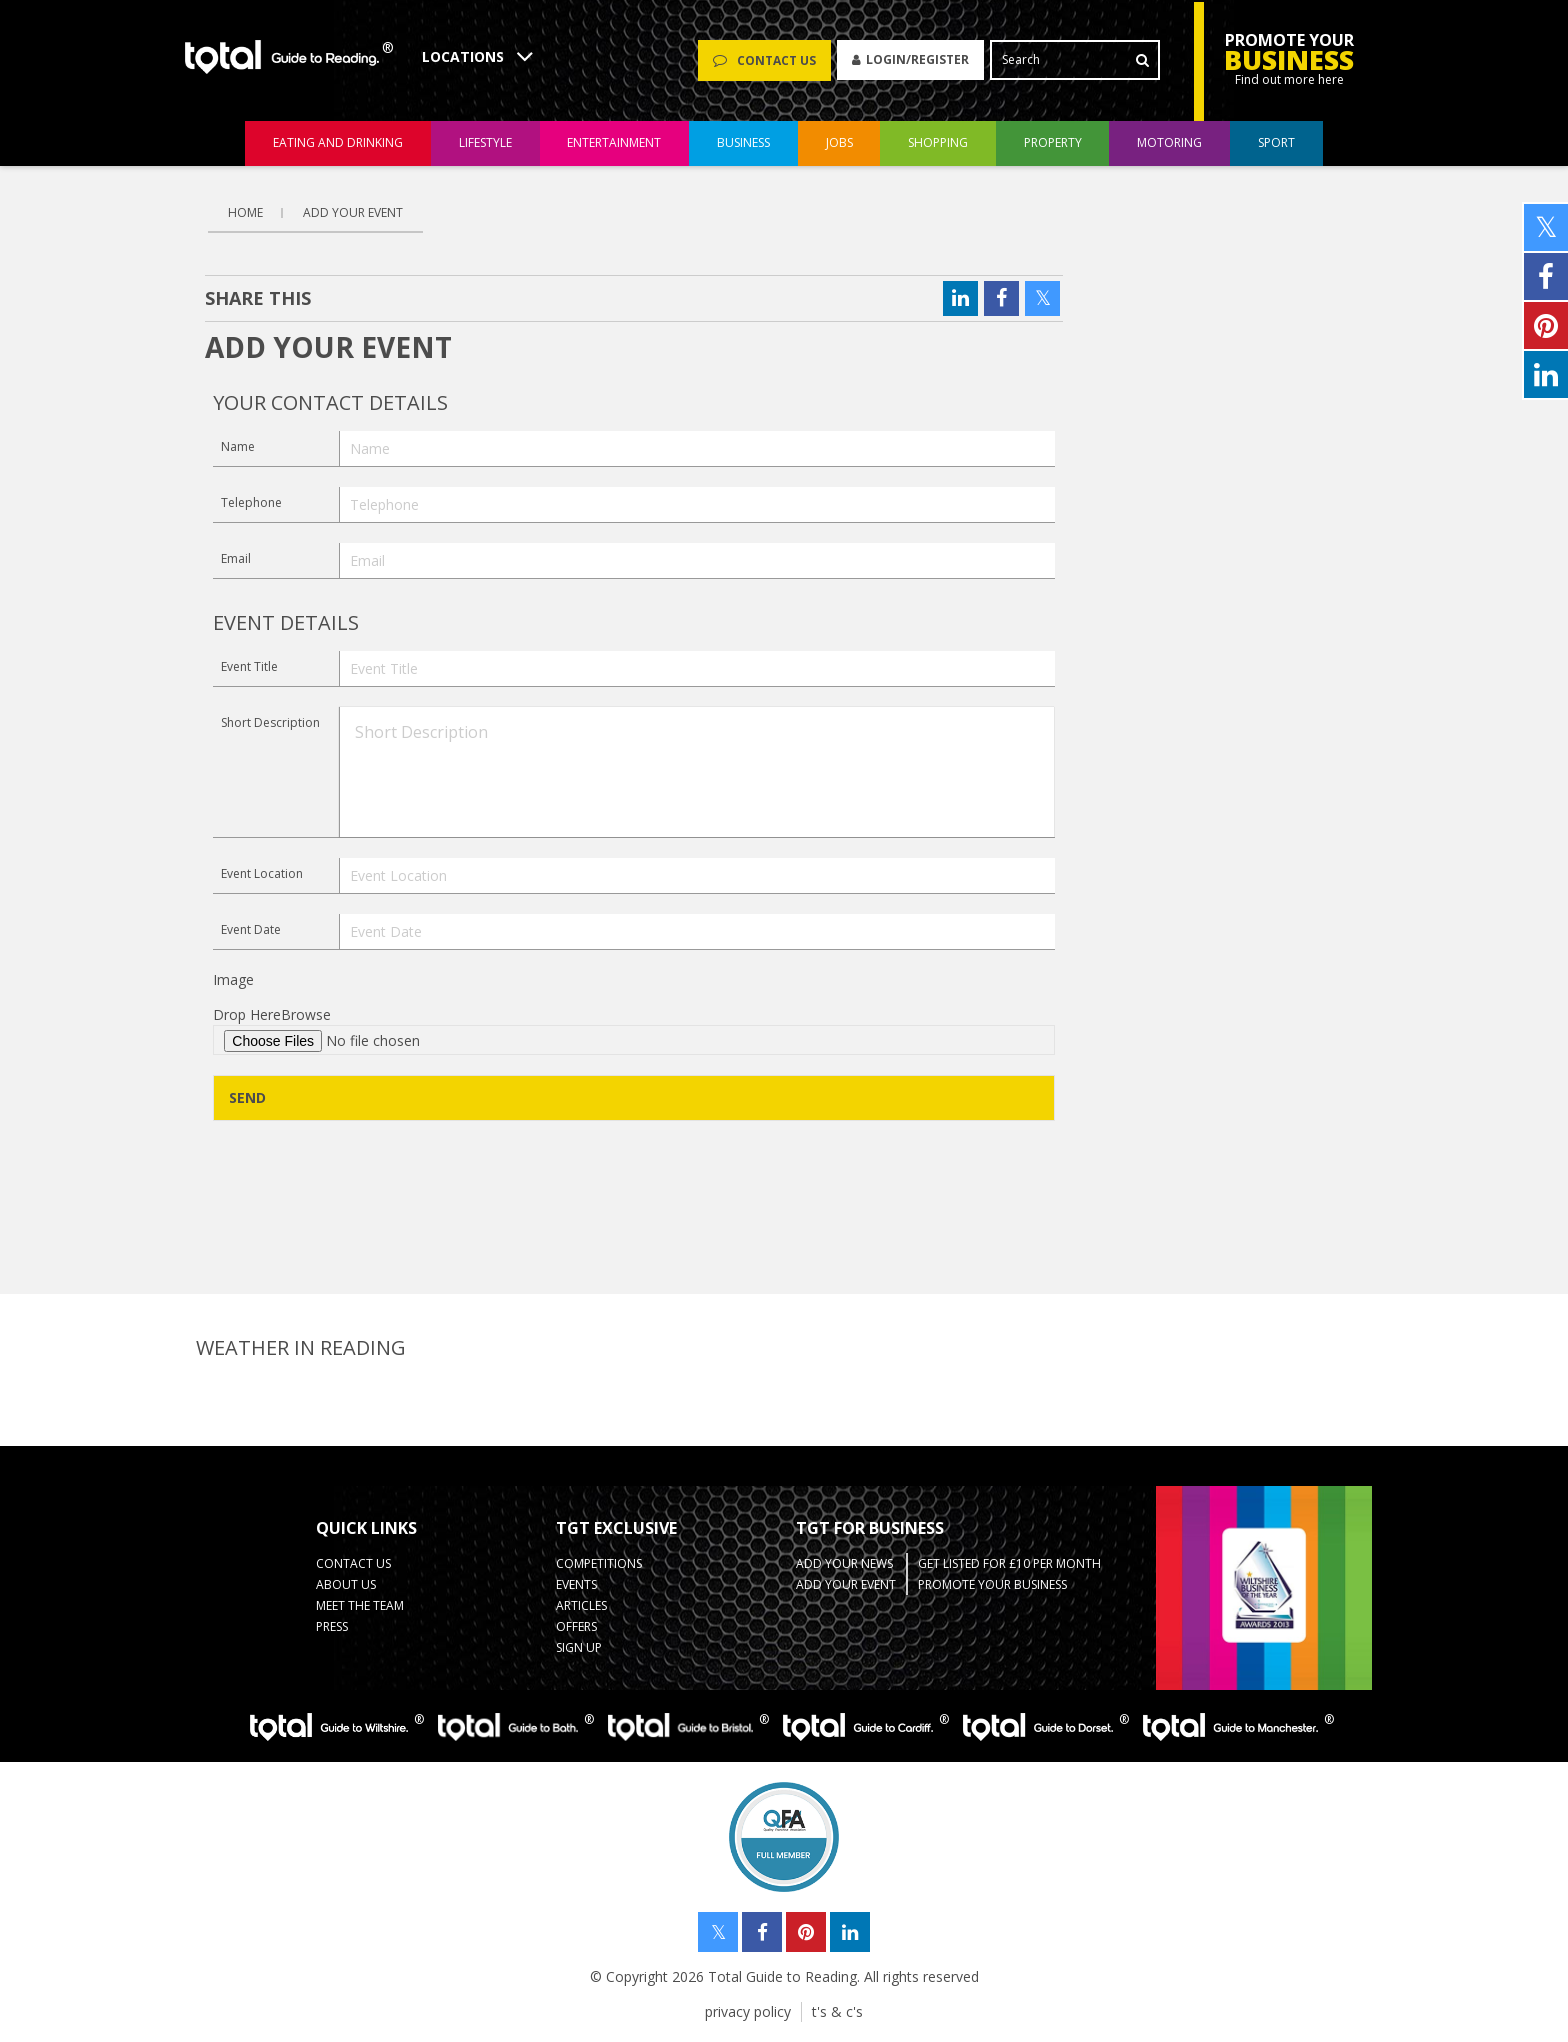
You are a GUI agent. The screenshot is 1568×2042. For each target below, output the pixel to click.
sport (1276, 143)
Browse (306, 1014)
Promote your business (992, 1584)
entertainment (614, 143)
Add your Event (846, 1584)
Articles (581, 1605)
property (1053, 143)
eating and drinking (338, 143)
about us (346, 1584)
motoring (1169, 143)
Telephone (251, 502)
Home (245, 212)
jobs (839, 143)
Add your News (844, 1563)
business (743, 143)
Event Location (262, 873)
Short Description (270, 722)
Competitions (599, 1563)
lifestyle (485, 143)
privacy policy (748, 2011)
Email (236, 558)
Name (238, 446)
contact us (353, 1563)
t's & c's (837, 2011)
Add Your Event (353, 212)
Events (576, 1584)
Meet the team (360, 1605)
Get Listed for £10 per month (1009, 1563)
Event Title (249, 666)
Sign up (579, 1647)
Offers (576, 1626)
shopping (938, 143)
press (332, 1626)
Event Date (251, 929)
